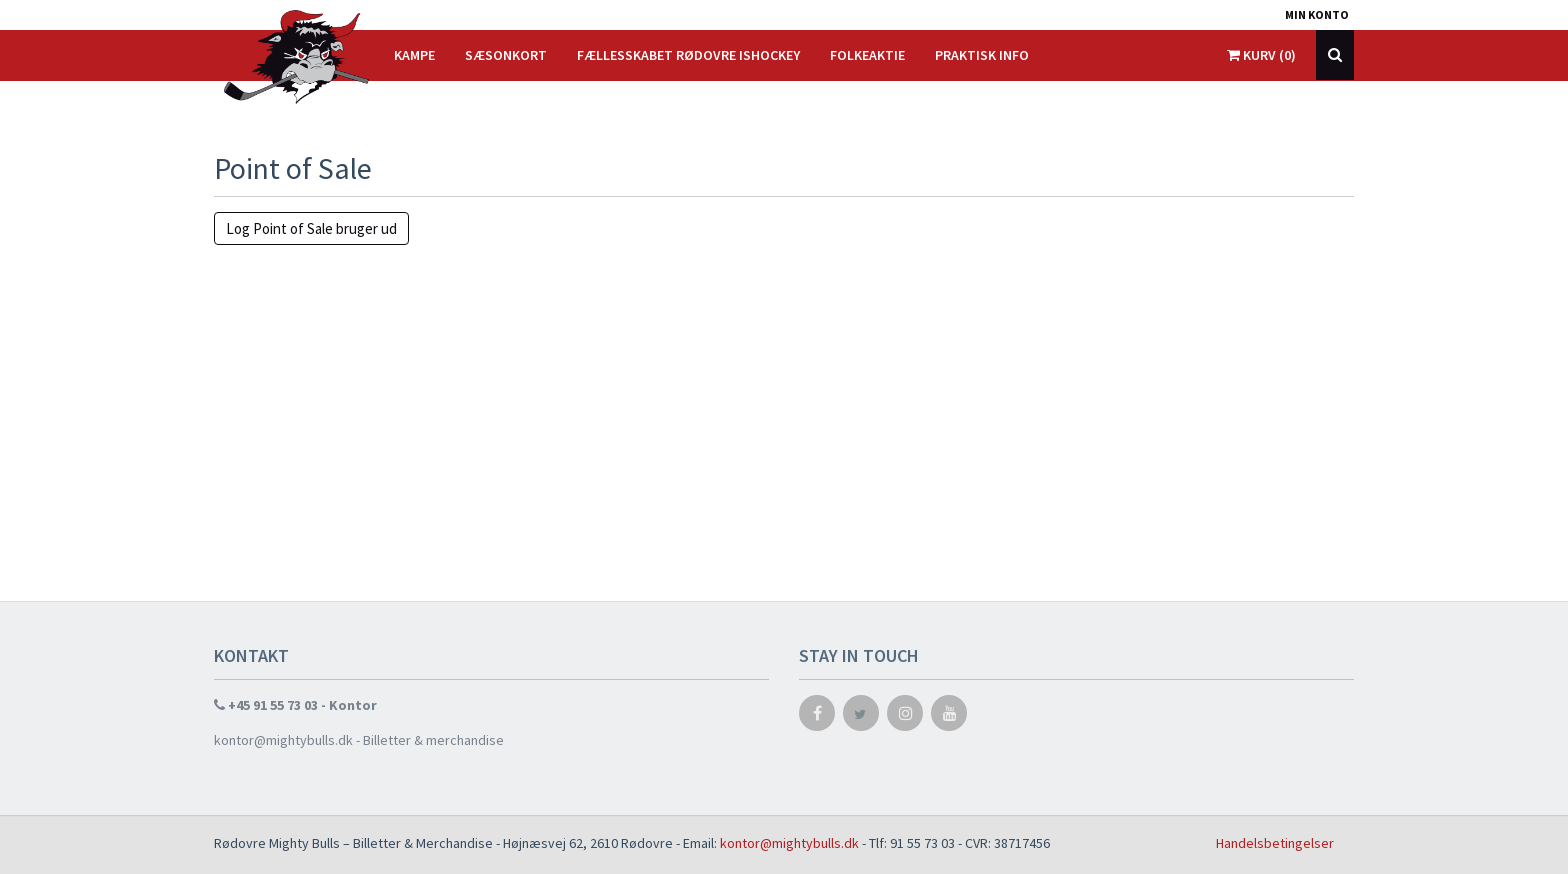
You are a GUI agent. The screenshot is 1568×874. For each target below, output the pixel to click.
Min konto (1317, 14)
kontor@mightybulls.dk (789, 843)
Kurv (1261, 55)
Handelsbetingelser (1275, 843)
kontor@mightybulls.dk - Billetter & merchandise (359, 740)
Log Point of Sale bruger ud (311, 228)
